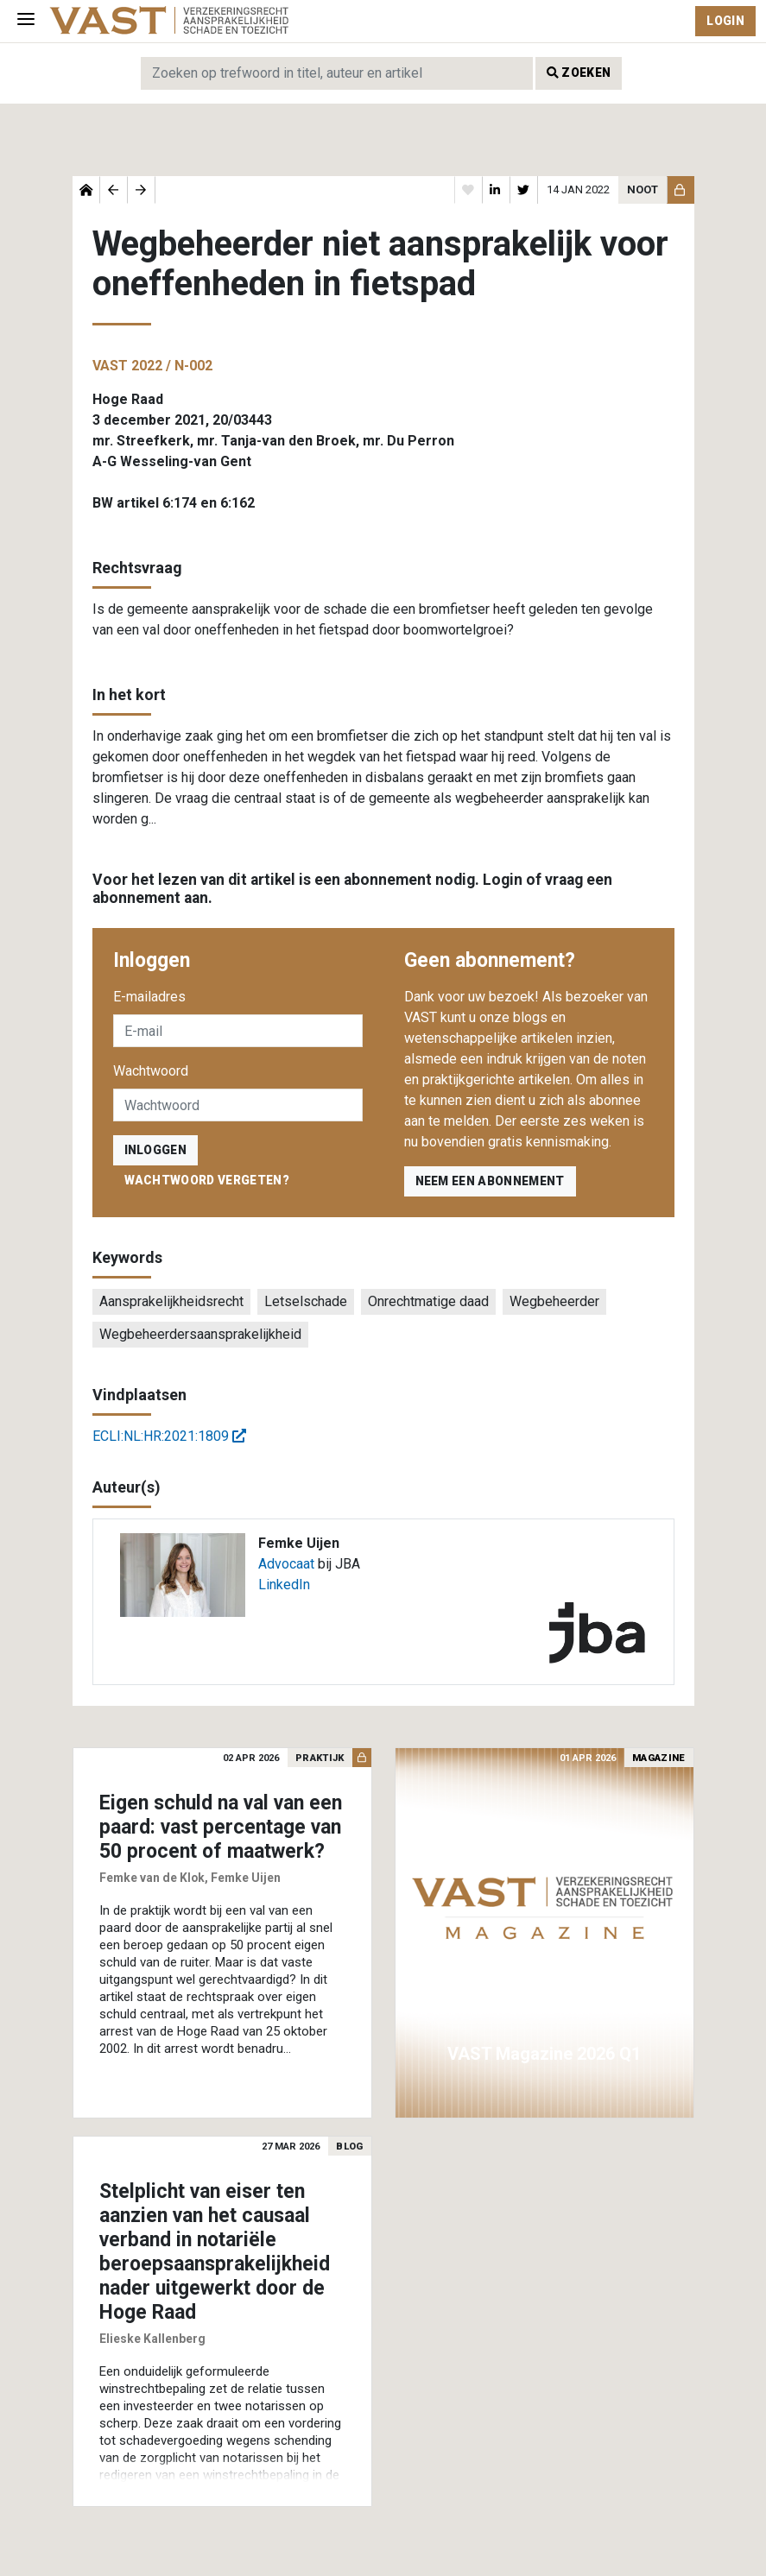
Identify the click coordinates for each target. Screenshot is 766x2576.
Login (725, 21)
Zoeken (579, 72)
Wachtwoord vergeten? (206, 1180)
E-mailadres (149, 996)
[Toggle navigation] (26, 20)
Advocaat (286, 1564)
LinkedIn (284, 1584)
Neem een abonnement (490, 1181)
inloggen (155, 1150)
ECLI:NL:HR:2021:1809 (169, 1436)
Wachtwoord (150, 1071)
